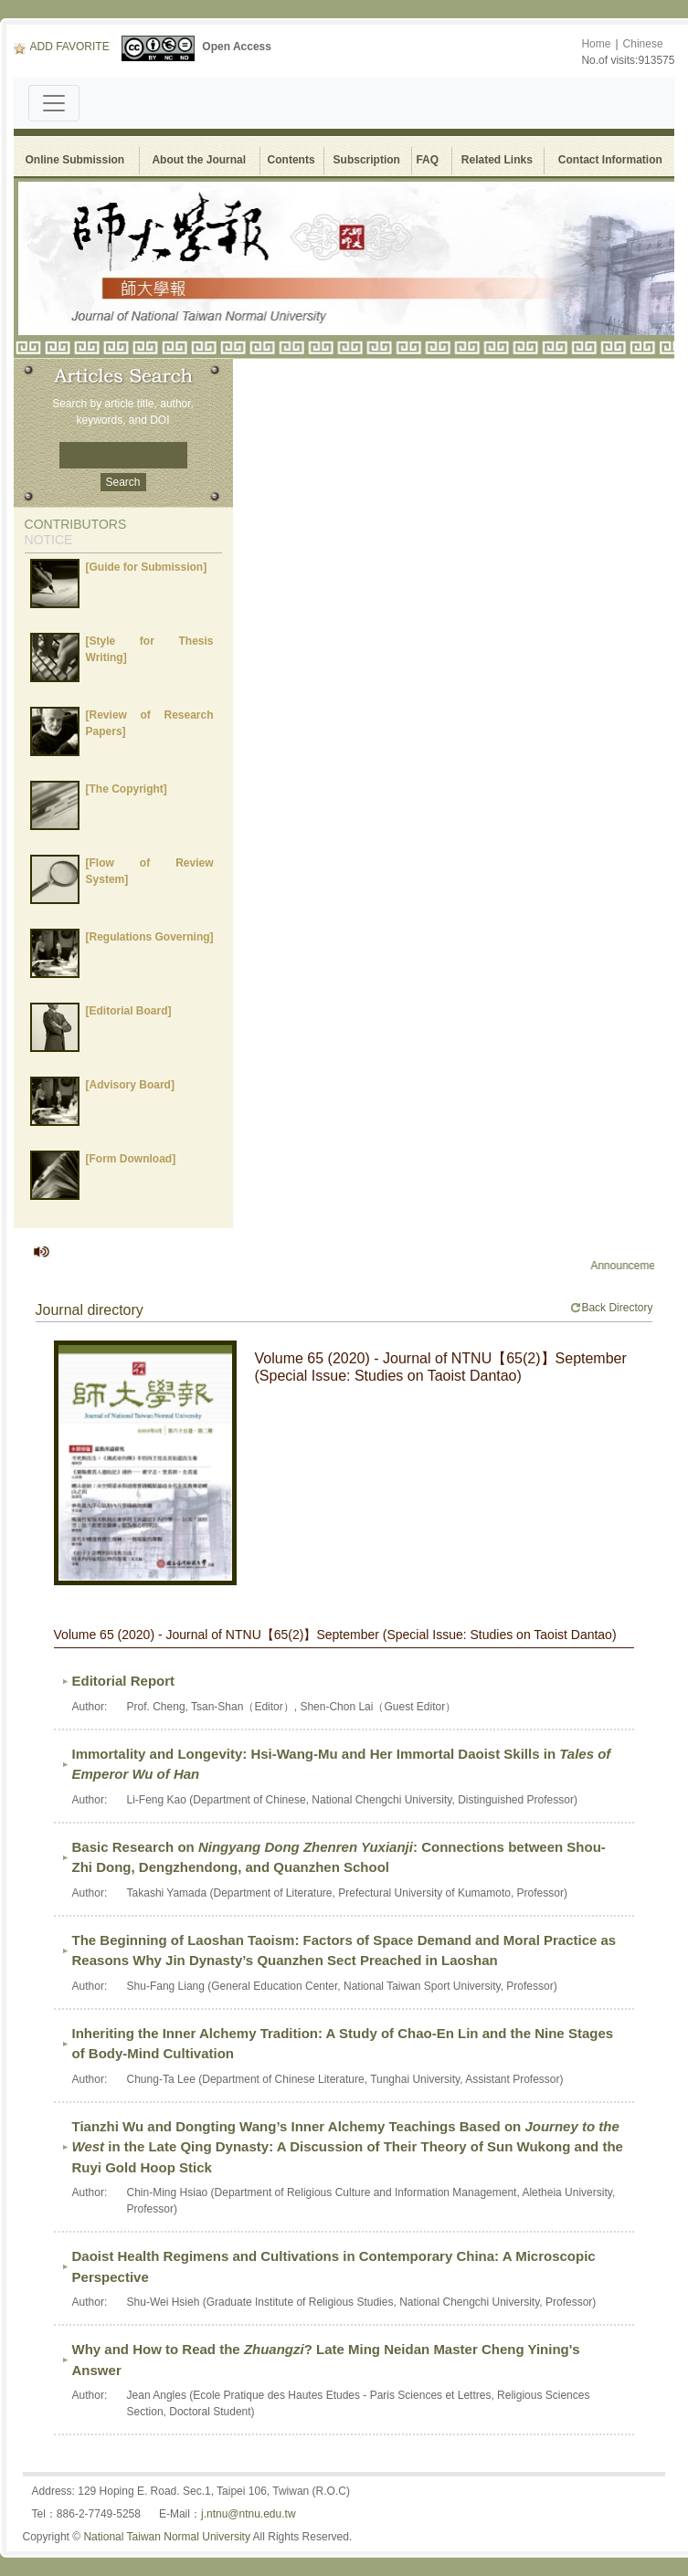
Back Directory (611, 1307)
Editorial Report (123, 1680)
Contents (291, 159)
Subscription (366, 159)
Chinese (643, 43)
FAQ (430, 159)
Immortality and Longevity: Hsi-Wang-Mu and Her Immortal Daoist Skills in (341, 1764)
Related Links (497, 159)
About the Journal (199, 159)
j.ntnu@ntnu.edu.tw (248, 2514)
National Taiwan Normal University (166, 2536)
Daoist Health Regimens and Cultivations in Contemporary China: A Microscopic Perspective (334, 2266)
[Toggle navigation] (53, 103)
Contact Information (610, 159)
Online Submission (75, 159)
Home (595, 43)
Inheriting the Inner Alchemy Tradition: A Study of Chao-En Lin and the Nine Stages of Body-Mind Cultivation (343, 2043)
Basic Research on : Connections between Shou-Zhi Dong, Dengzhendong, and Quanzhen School (339, 1857)
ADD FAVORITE (62, 46)
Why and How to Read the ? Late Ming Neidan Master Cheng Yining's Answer (326, 2359)
